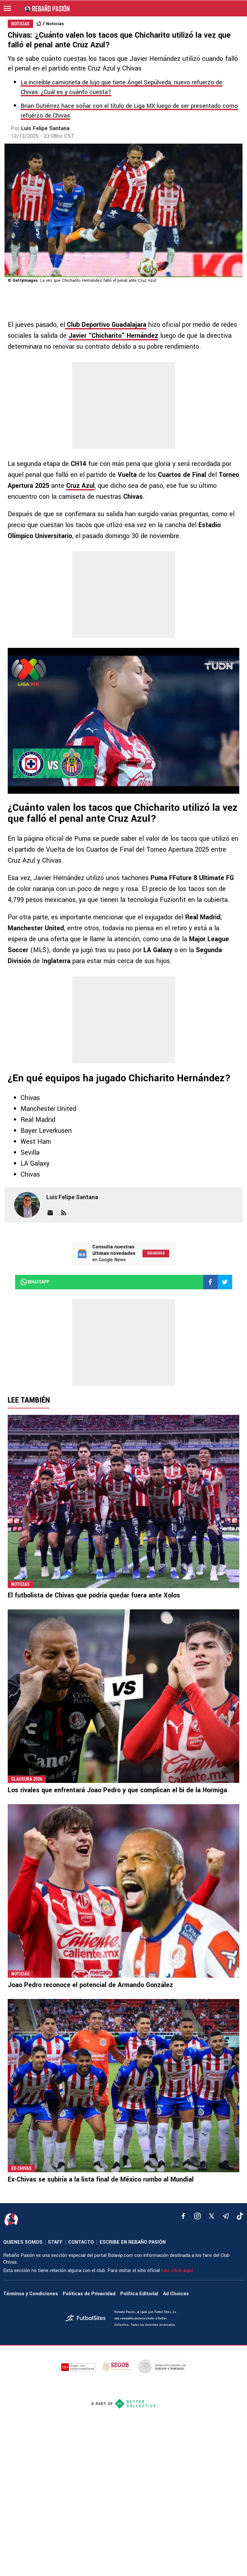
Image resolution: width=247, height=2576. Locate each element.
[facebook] (183, 2216)
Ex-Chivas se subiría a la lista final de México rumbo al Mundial (101, 2179)
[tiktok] (240, 2216)
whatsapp (34, 1282)
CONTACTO (81, 2242)
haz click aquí (177, 2270)
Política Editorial (139, 2293)
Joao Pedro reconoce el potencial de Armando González (90, 1985)
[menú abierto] (7, 8)
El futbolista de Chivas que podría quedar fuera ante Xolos (94, 1595)
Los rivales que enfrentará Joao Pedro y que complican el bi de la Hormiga (117, 1790)
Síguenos (156, 1253)
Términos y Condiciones (30, 2293)
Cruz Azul (80, 485)
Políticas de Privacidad (89, 2293)
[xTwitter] (211, 2216)
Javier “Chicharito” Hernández (113, 335)
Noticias (55, 24)
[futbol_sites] (87, 2319)
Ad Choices (176, 2293)
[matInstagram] (197, 2216)
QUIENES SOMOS (22, 2242)
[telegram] (226, 2216)
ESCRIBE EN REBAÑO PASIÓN (133, 2242)
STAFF (55, 2242)
